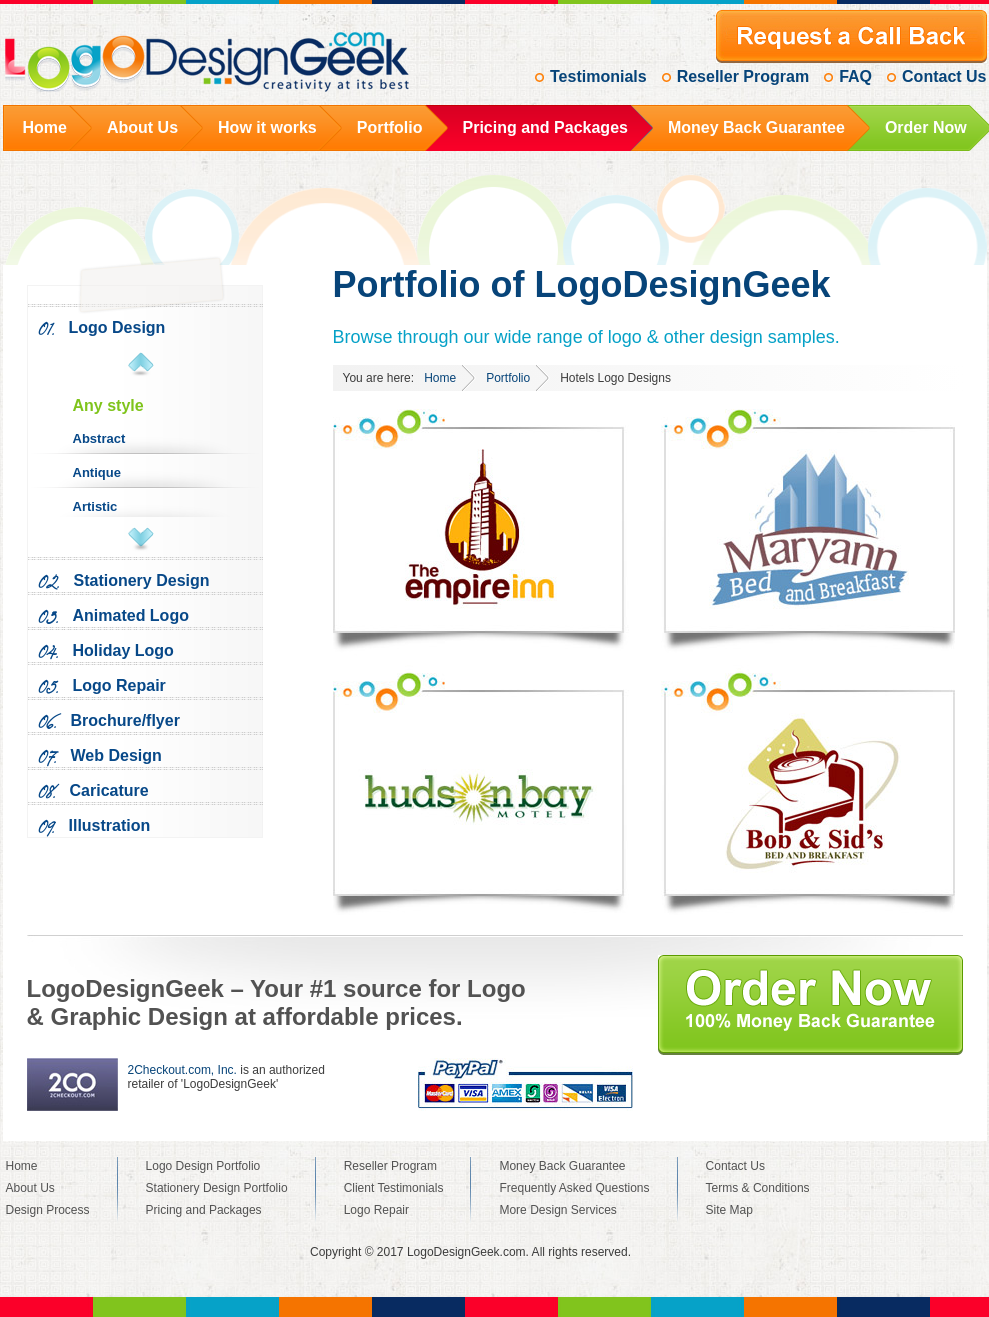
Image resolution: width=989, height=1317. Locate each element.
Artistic (95, 506)
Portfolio (508, 378)
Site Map (729, 1210)
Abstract (99, 438)
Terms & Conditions (758, 1188)
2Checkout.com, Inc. (182, 1070)
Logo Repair (376, 1210)
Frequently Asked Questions (574, 1188)
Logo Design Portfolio (203, 1166)
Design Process (48, 1210)
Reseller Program (743, 76)
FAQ (855, 76)
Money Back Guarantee (562, 1166)
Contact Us (944, 76)
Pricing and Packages (204, 1210)
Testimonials (598, 76)
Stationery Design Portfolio (217, 1188)
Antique (97, 472)
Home (440, 378)
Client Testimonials (394, 1188)
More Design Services (557, 1210)
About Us (30, 1188)
